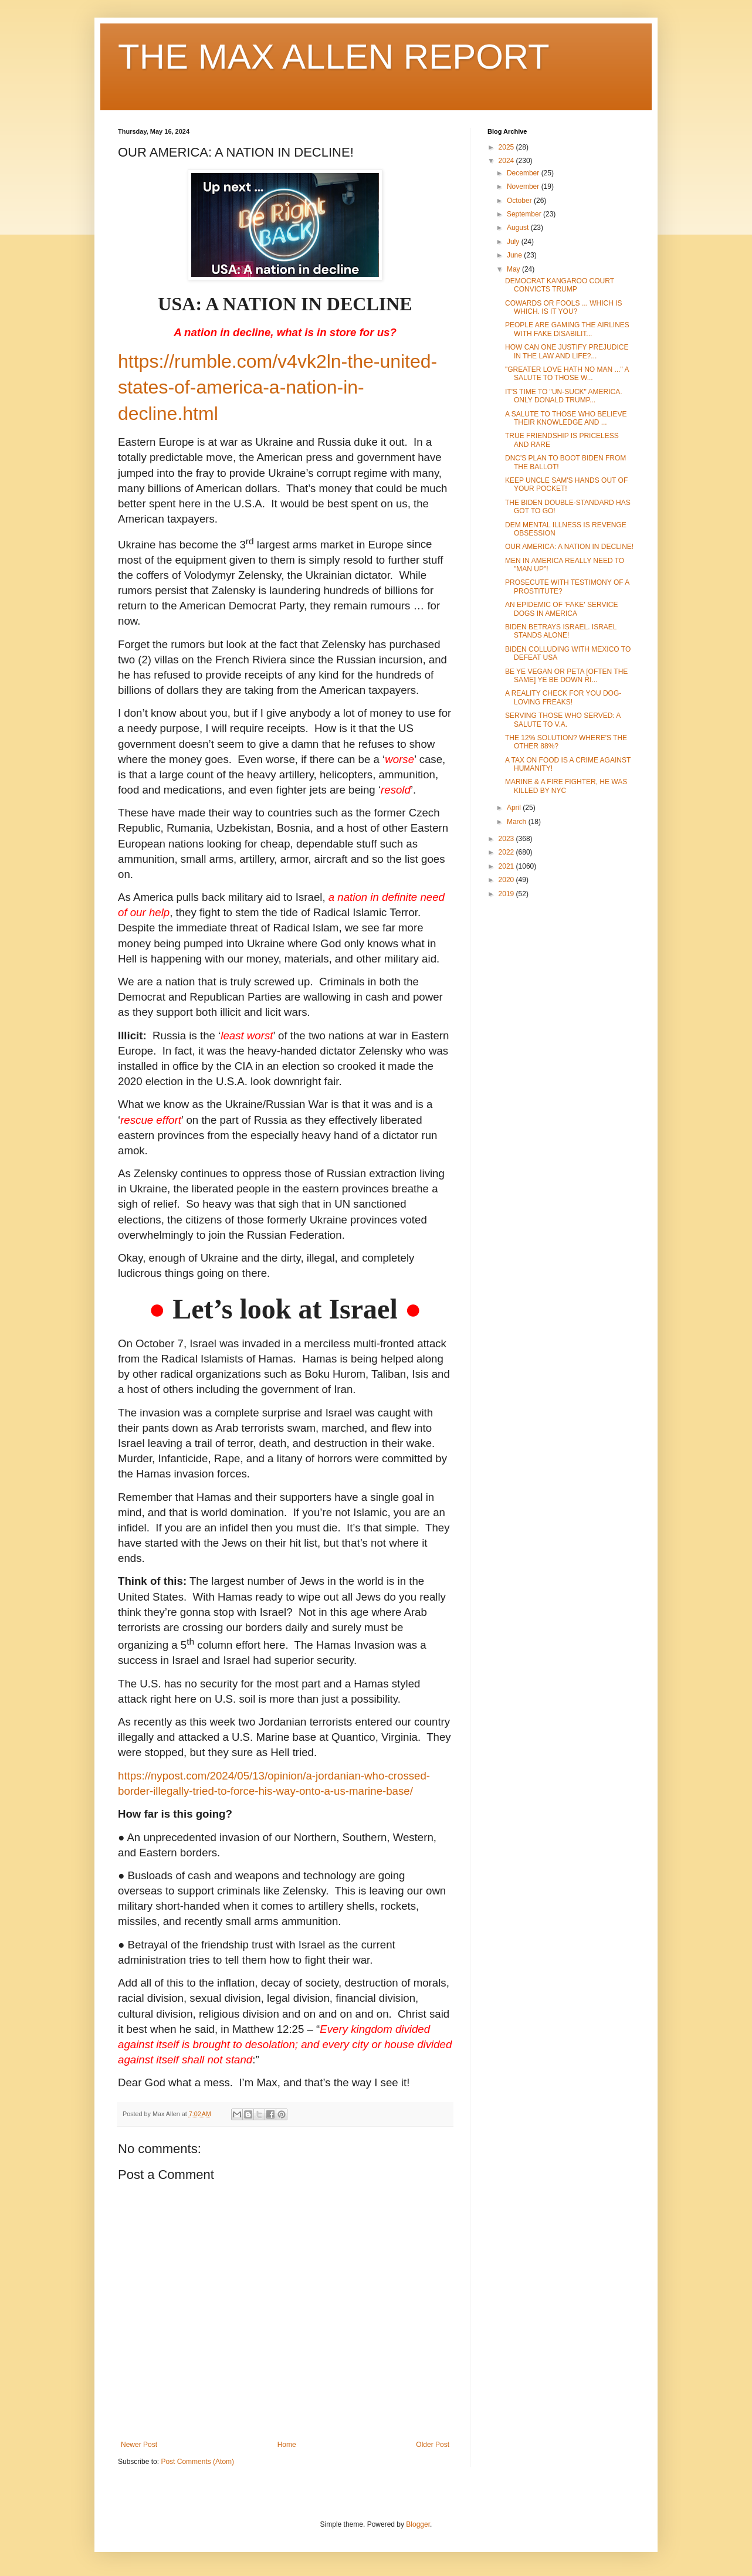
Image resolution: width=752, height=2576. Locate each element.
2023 (507, 839)
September (525, 214)
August (519, 227)
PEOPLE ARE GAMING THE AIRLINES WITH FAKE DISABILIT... (567, 329)
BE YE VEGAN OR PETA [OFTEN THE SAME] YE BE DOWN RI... (566, 675)
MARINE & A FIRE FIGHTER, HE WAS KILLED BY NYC (566, 786)
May (514, 269)
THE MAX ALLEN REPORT (334, 56)
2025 (507, 147)
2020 (507, 880)
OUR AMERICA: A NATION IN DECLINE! (569, 547)
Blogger (418, 2524)
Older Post (432, 2445)
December (524, 173)
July (514, 242)
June (515, 255)
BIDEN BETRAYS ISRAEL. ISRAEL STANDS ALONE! (560, 631)
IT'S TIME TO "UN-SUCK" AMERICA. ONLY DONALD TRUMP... (563, 396)
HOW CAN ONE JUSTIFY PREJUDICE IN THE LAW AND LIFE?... (566, 351)
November (524, 186)
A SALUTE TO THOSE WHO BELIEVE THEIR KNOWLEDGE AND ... (565, 418)
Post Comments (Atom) (197, 2462)
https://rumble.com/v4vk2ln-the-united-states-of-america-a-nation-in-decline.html (277, 388)
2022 (507, 852)
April (515, 808)
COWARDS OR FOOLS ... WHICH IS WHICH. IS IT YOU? (563, 307)
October (520, 200)
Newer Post (139, 2445)
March (518, 822)
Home (286, 2445)
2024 (507, 161)
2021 (507, 866)
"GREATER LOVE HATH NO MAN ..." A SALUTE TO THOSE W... (567, 373)
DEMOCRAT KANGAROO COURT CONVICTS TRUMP (559, 285)
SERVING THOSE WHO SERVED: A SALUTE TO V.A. (563, 719)
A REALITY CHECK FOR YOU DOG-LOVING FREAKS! (563, 697)
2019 (507, 894)
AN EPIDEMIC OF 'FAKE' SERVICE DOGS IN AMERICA (561, 609)
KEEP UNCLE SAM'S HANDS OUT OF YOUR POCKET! (566, 484)
